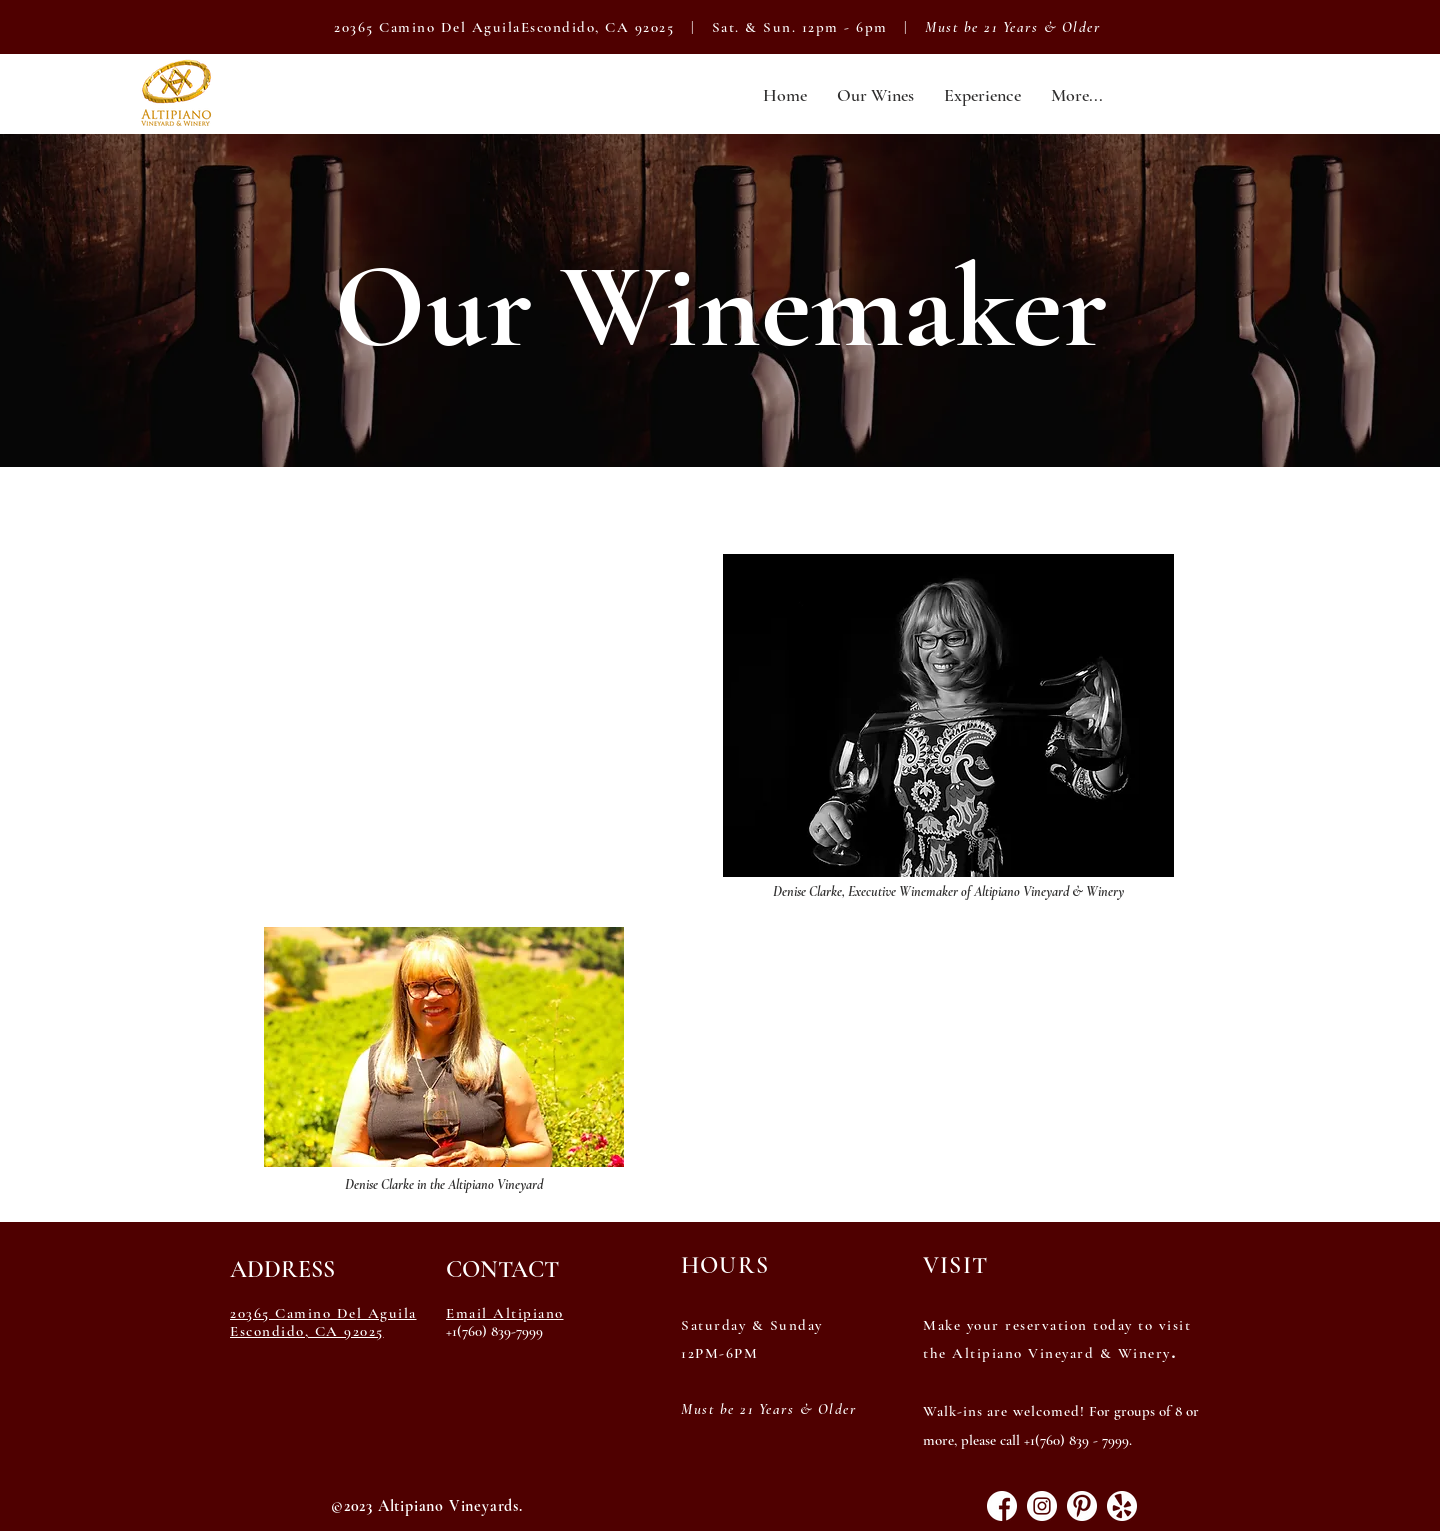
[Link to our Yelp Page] (1122, 1506)
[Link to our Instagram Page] (1042, 1506)
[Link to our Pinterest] (1082, 1506)
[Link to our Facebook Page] (1002, 1506)
